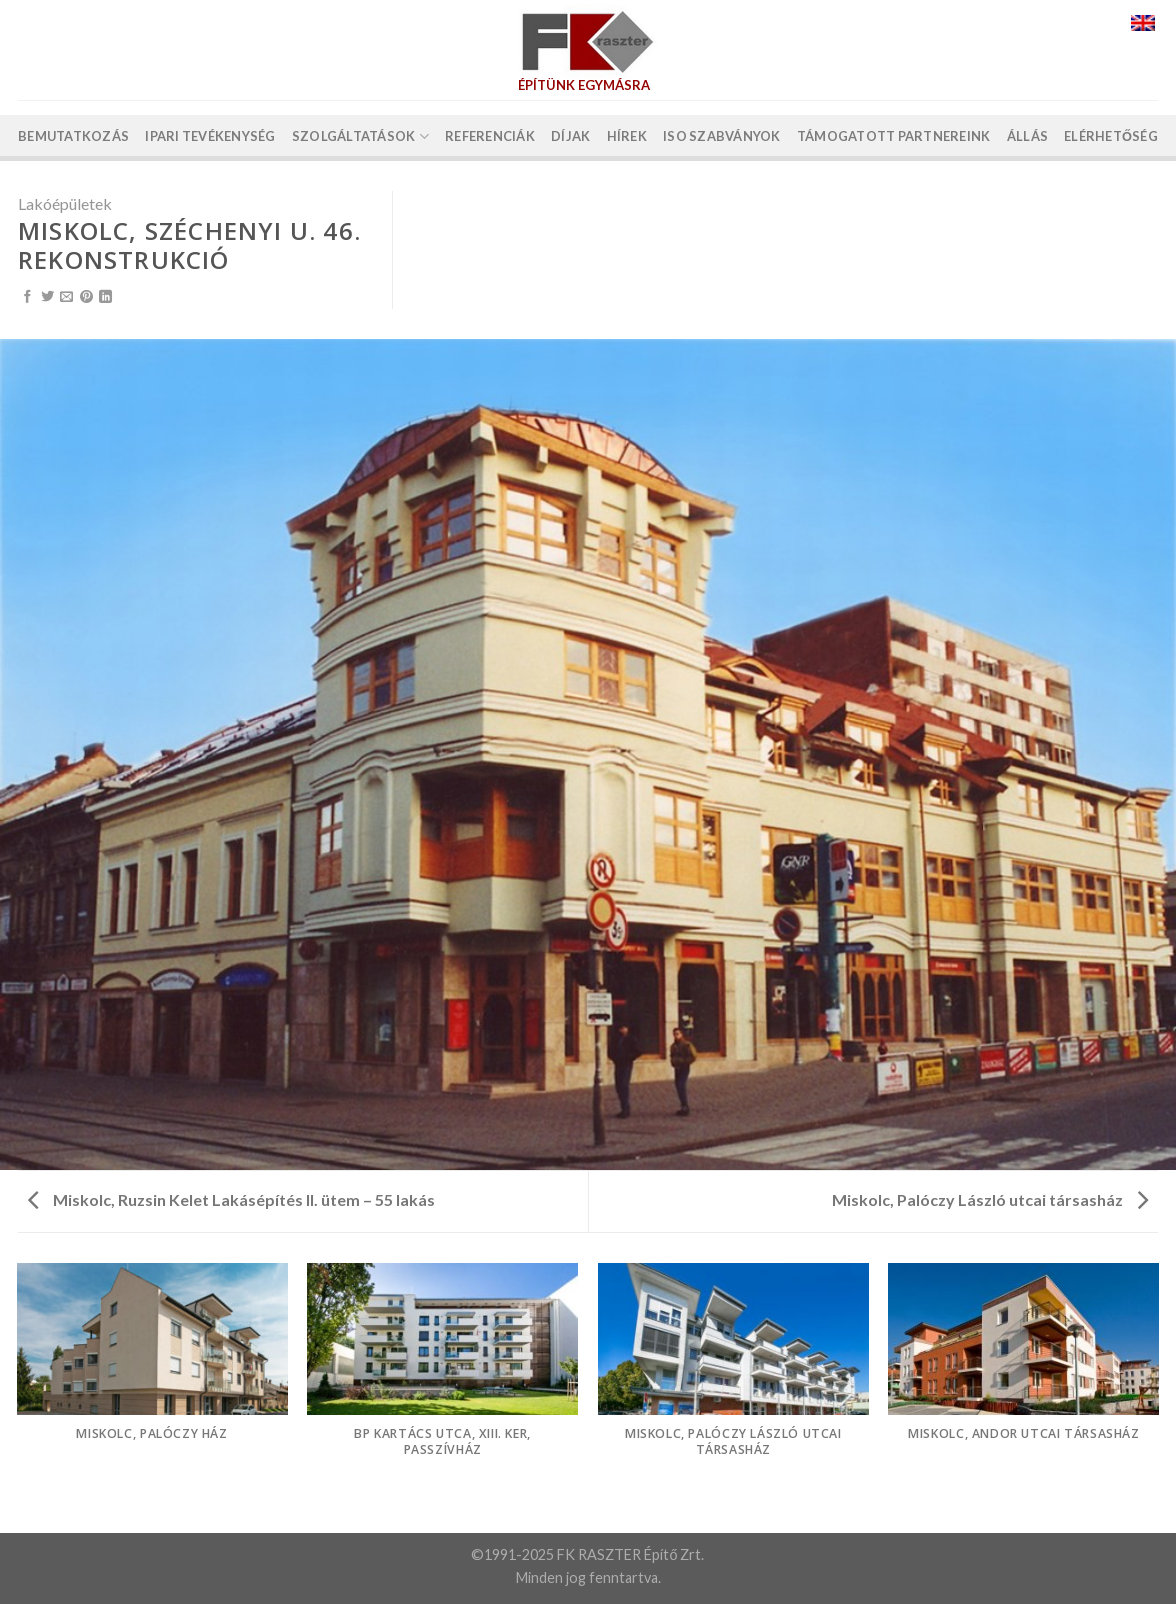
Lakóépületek (65, 203)
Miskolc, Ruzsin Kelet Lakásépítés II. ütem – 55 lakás (231, 1199)
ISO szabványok (722, 136)
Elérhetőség (1111, 136)
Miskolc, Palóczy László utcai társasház (990, 1199)
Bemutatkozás (73, 136)
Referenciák (490, 136)
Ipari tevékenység (210, 136)
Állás (1027, 136)
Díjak (570, 136)
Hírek (627, 136)
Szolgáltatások (360, 136)
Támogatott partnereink (894, 136)
